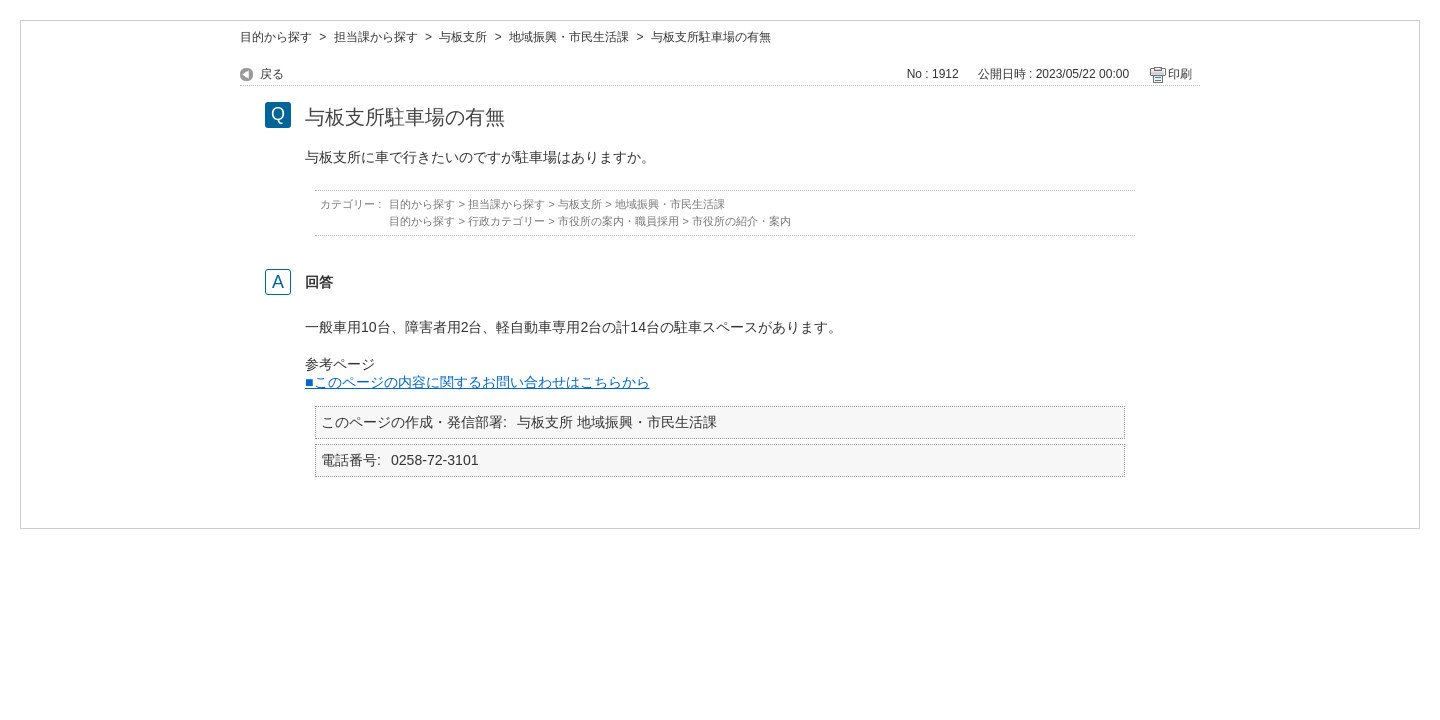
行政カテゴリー (506, 221)
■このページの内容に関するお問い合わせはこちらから (477, 382)
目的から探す (276, 37)
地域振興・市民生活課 (569, 37)
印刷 (1180, 74)
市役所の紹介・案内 (741, 221)
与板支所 (463, 37)
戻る (272, 74)
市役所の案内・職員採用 (618, 221)
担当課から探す (376, 37)
